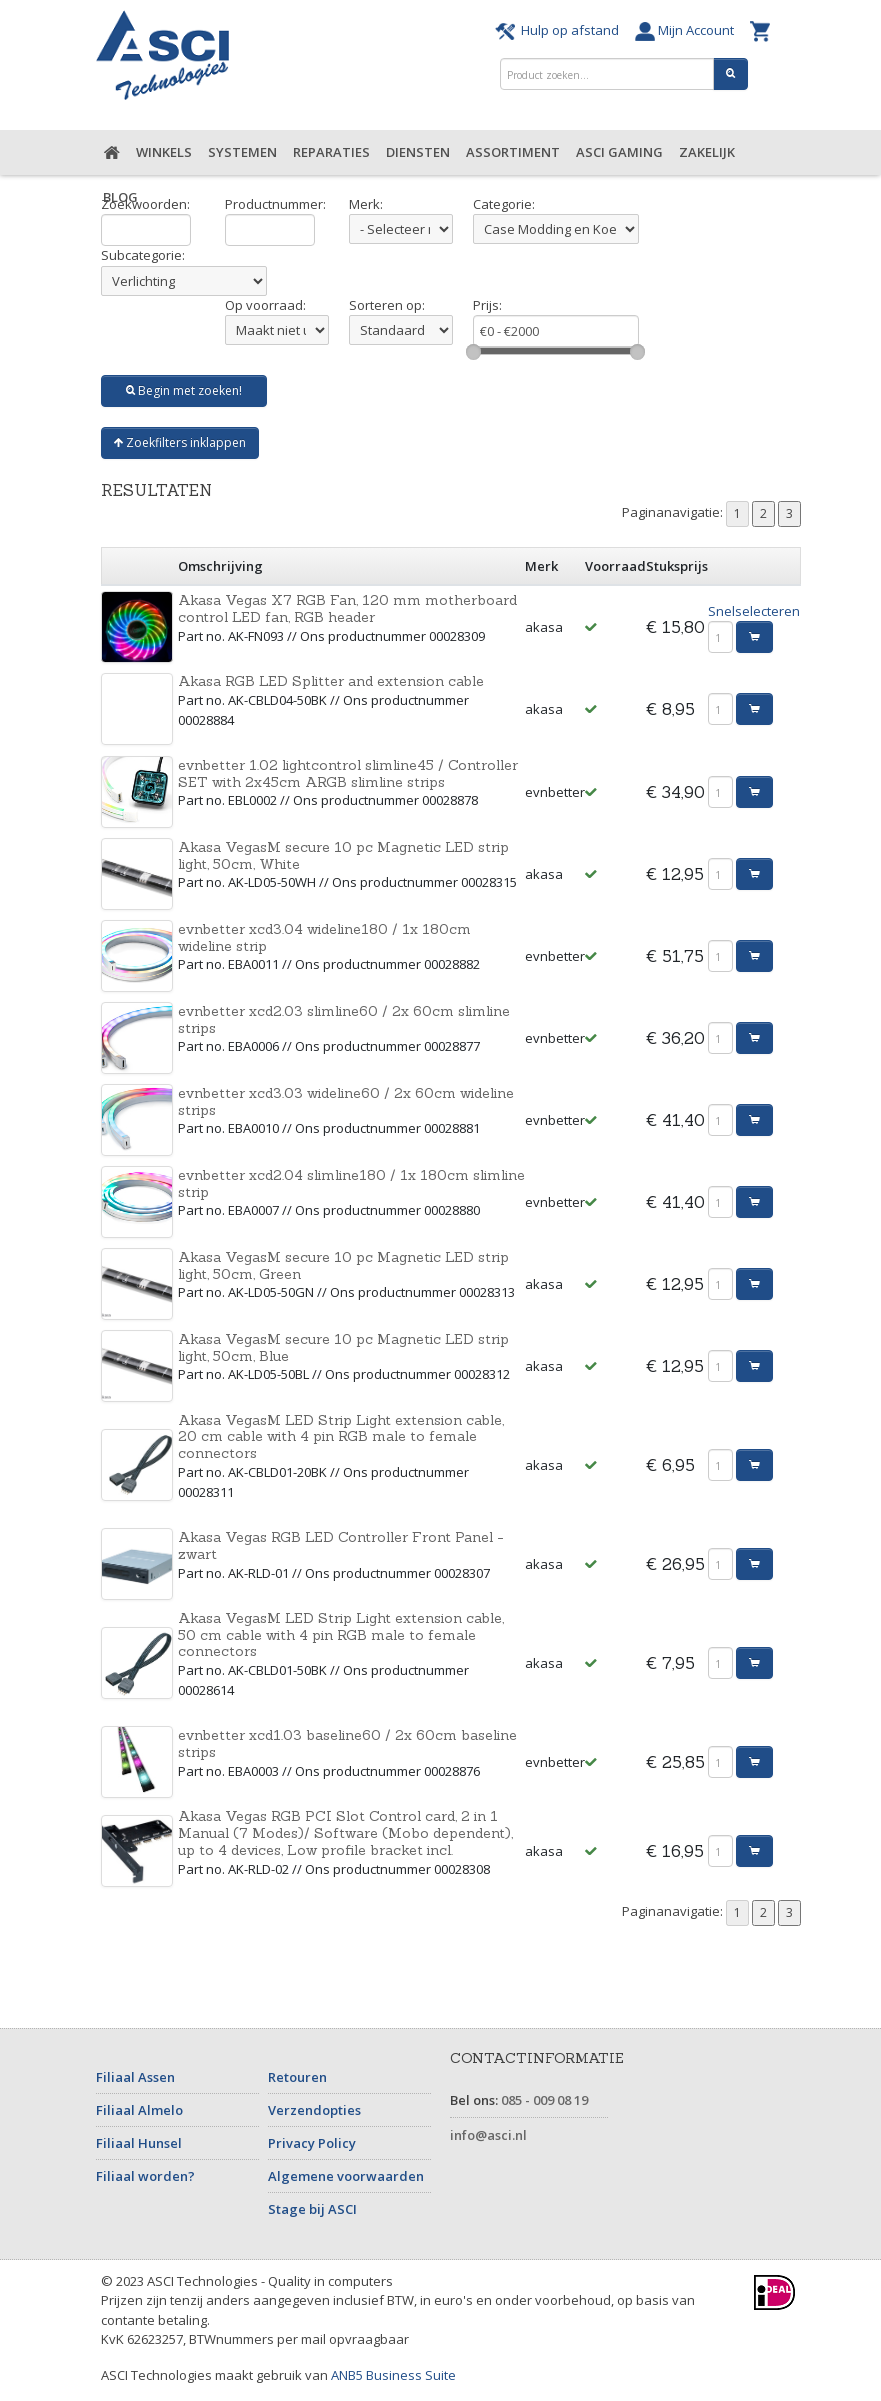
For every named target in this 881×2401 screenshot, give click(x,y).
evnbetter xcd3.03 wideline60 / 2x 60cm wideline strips (346, 1101)
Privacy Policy (312, 2143)
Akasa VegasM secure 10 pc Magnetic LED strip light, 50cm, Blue (343, 1347)
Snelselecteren (754, 611)
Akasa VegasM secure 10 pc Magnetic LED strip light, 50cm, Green (343, 1265)
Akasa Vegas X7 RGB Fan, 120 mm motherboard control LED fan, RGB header (347, 608)
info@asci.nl (488, 2135)
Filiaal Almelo (139, 2110)
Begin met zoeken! (184, 390)
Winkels (164, 152)
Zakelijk (707, 152)
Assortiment (513, 152)
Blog (120, 197)
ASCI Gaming (619, 152)
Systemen (242, 152)
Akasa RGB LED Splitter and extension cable (331, 681)
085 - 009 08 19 (544, 2100)
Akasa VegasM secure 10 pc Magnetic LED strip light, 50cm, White (343, 855)
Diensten (418, 152)
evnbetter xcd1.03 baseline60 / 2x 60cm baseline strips (347, 1743)
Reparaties (331, 152)
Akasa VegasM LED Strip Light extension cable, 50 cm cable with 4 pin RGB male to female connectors (341, 1635)
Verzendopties (314, 2110)
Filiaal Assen (135, 2077)
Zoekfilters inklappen (180, 442)
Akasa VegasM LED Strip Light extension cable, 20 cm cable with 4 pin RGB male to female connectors (341, 1437)
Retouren (297, 2077)
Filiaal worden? (145, 2176)
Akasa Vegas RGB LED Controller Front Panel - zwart (341, 1545)
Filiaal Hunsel (139, 2143)
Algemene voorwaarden (346, 2176)
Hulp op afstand (560, 30)
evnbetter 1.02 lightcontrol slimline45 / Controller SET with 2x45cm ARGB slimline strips (348, 773)
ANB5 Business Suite (393, 2375)
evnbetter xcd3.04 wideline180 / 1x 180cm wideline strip (324, 937)
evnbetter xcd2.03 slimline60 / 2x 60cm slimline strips (344, 1019)
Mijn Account (687, 30)
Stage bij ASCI (312, 2209)
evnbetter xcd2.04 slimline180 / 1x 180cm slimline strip (351, 1183)
